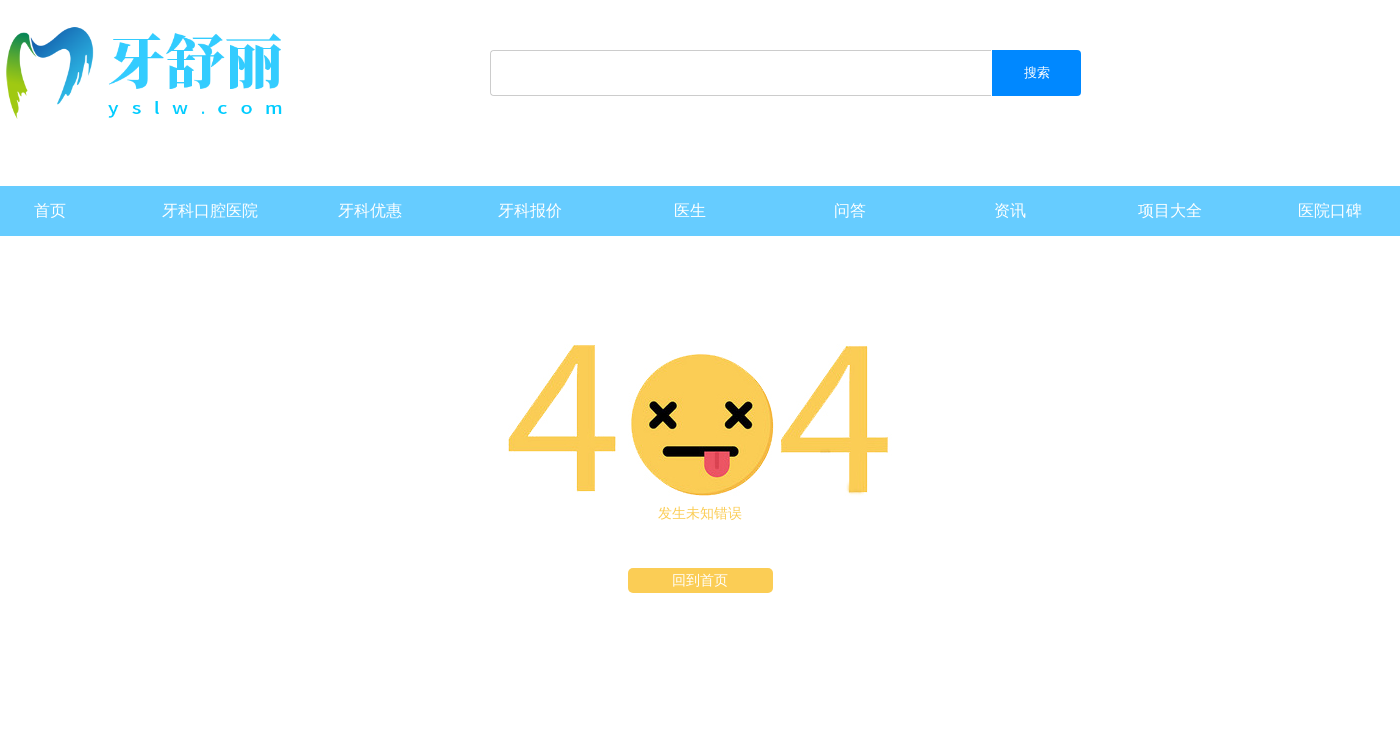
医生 (690, 210)
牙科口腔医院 (210, 210)
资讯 (1010, 210)
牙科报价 (530, 210)
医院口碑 (1330, 210)
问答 (850, 210)
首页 (50, 210)
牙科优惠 (370, 210)
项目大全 (1170, 210)
